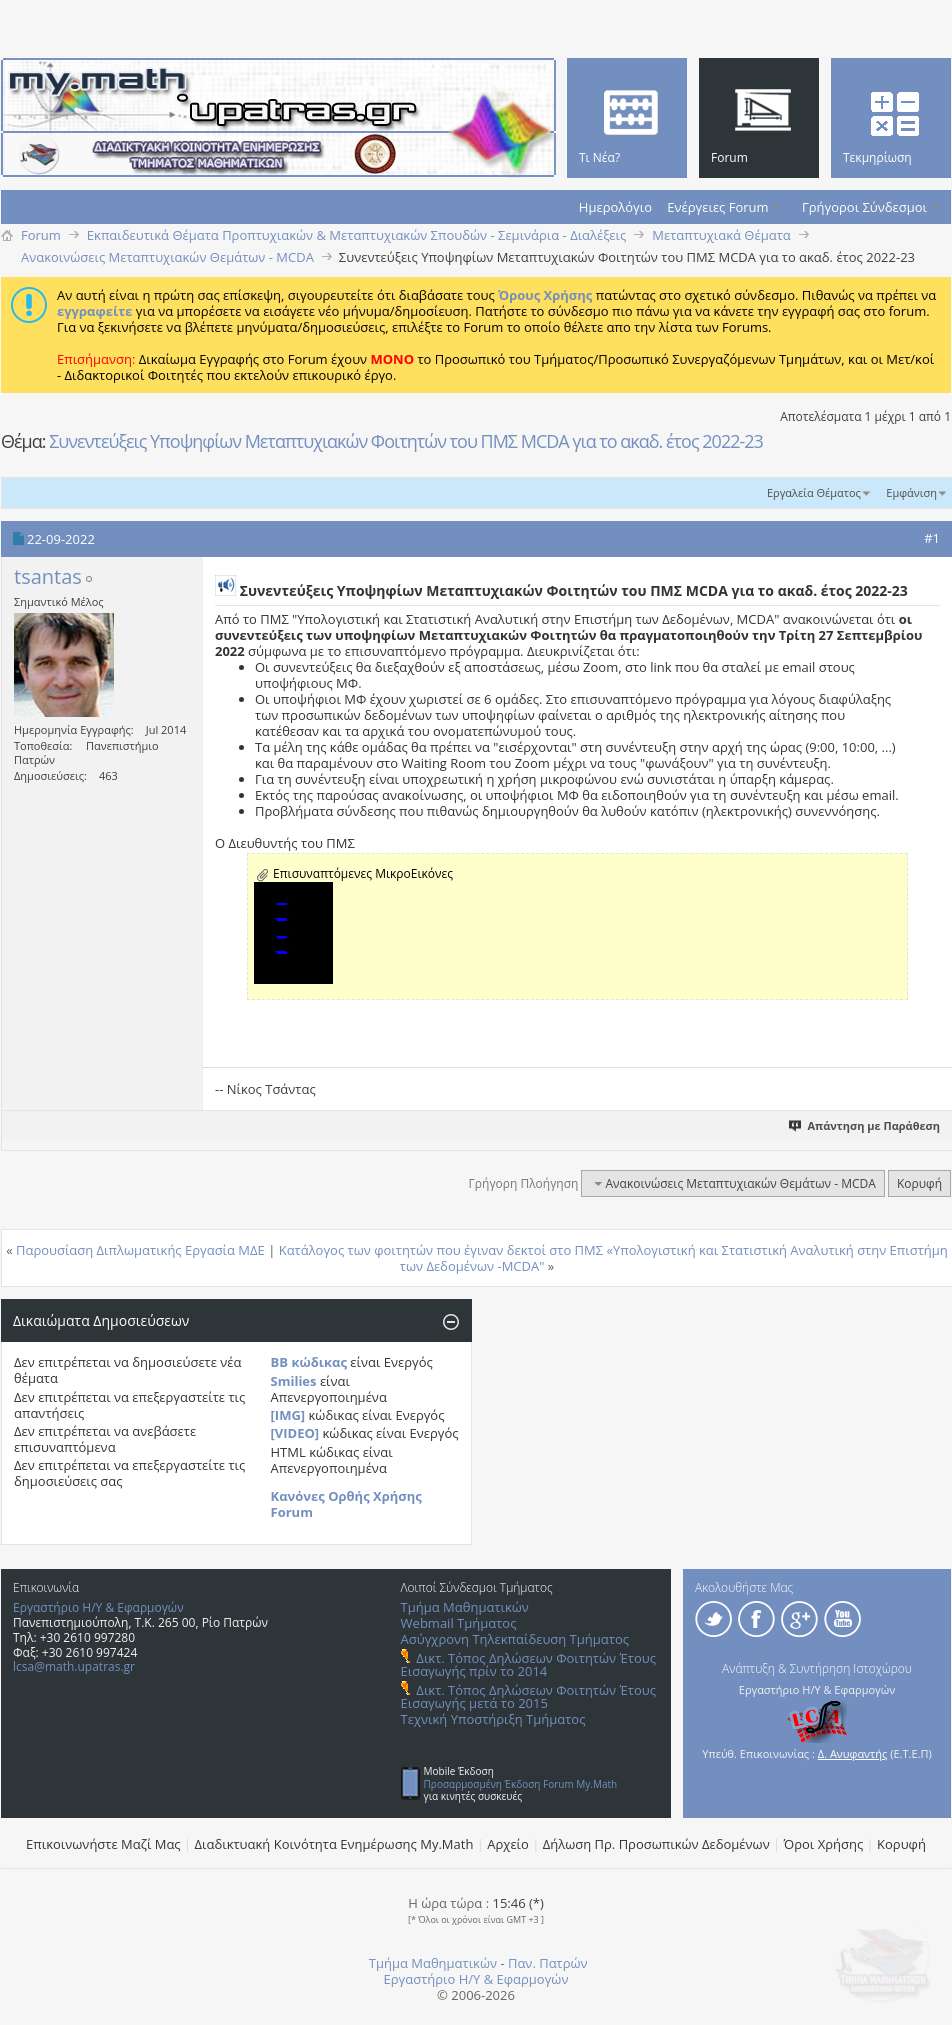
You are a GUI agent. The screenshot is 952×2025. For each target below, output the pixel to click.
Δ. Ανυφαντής (853, 1753)
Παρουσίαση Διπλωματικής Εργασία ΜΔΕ (140, 1250)
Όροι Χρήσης (824, 1844)
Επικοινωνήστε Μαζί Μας (103, 1844)
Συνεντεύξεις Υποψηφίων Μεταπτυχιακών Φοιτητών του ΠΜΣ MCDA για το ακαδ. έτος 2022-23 (406, 441)
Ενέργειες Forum (717, 207)
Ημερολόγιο (615, 207)
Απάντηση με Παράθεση (865, 1125)
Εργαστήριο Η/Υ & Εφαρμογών (98, 1607)
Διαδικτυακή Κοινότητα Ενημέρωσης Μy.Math (334, 1844)
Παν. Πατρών (548, 1963)
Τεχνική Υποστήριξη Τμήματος (493, 1719)
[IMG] (288, 1415)
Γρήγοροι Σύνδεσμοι (864, 207)
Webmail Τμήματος (459, 1623)
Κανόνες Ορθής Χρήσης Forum (346, 1504)
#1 (932, 538)
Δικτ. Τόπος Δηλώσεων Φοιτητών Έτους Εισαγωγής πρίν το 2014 (528, 1664)
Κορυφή (919, 1183)
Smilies (294, 1381)
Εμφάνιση (911, 492)
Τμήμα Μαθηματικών (465, 1607)
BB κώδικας (309, 1362)
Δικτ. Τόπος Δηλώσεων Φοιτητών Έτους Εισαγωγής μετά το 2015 (528, 1696)
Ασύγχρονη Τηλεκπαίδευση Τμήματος (515, 1639)
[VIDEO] (295, 1433)
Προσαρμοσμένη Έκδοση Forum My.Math (521, 1784)
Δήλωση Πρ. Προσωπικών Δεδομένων (656, 1844)
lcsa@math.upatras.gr (74, 1666)
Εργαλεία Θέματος (814, 492)
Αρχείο (508, 1844)
